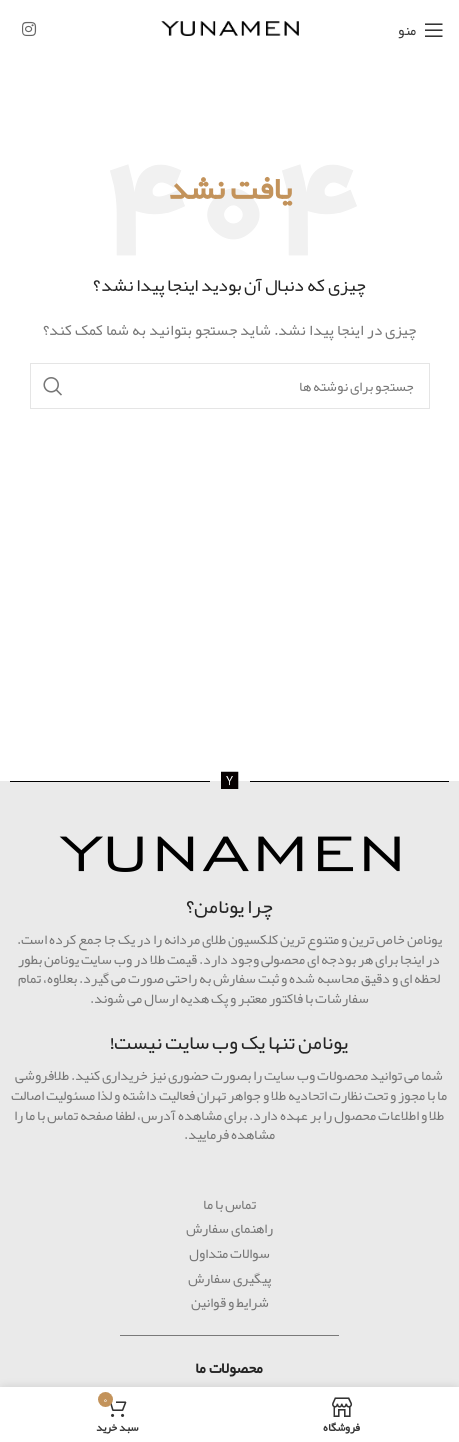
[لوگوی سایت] (230, 33)
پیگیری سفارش (229, 1278)
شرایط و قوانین (230, 1302)
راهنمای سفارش (229, 1228)
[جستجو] (230, 386)
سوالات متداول (229, 1253)
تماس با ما (229, 1204)
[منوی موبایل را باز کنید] (421, 30)
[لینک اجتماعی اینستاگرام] (28, 29)
